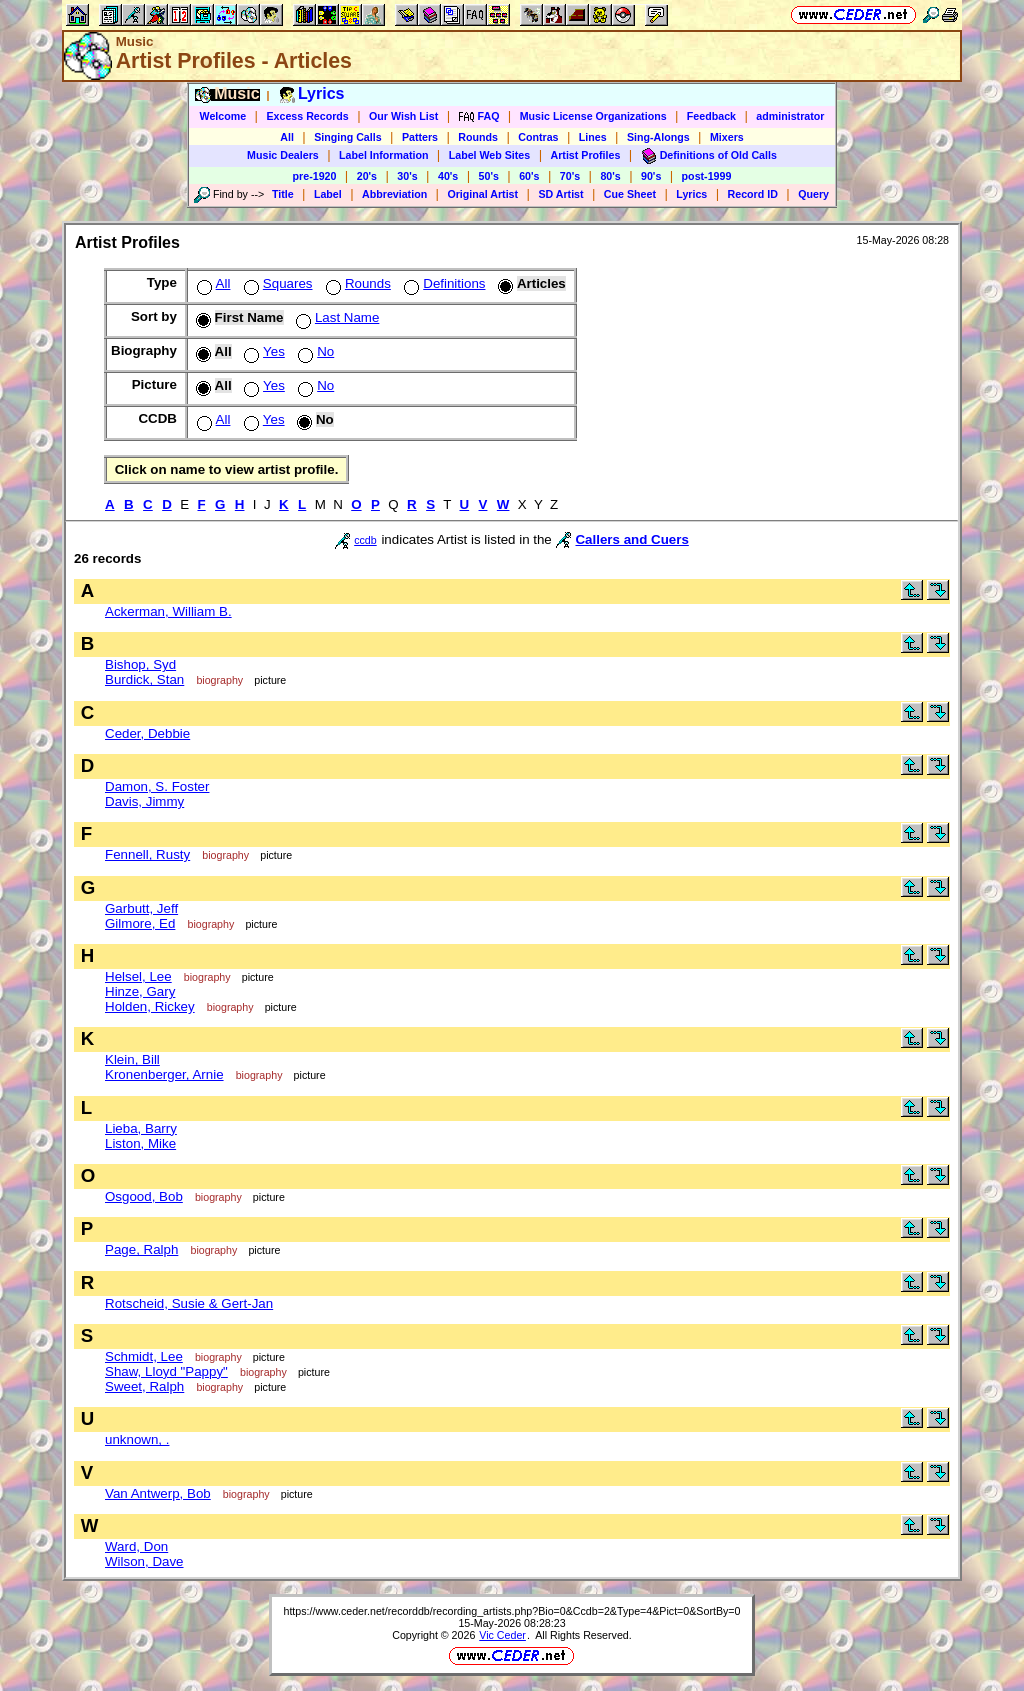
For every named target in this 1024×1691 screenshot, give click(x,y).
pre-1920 (315, 176)
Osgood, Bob (144, 1196)
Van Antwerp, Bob (158, 1493)
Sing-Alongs (658, 137)
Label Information (383, 155)
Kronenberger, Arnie (164, 1074)
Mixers (727, 137)
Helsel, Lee (138, 976)
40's (448, 176)
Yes (262, 351)
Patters (420, 137)
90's (651, 176)
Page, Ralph (141, 1249)
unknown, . (137, 1439)
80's (610, 176)
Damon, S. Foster (157, 786)
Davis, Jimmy (144, 801)
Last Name (335, 317)
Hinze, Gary (140, 991)
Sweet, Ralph (144, 1386)
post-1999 (707, 176)
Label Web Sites (490, 155)
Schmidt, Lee (144, 1356)
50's (489, 176)
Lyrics (691, 194)
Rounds (478, 137)
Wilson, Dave (144, 1561)
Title (283, 194)
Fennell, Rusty (147, 854)
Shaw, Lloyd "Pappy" (166, 1371)
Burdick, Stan (144, 679)
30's (407, 176)
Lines (593, 137)
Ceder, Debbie (147, 733)
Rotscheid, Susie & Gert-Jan (189, 1303)
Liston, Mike (140, 1143)
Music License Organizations (593, 116)
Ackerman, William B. (168, 611)
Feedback (711, 116)
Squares (276, 283)
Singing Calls (348, 137)
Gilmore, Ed (140, 923)
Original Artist (482, 194)
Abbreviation (394, 194)
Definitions (442, 283)
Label (328, 194)
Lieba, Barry (141, 1128)
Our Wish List (403, 116)
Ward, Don (136, 1546)
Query (813, 194)
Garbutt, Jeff (141, 908)
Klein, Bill (132, 1059)
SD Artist (560, 194)
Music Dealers (283, 155)
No (314, 351)
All (287, 137)
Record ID (753, 194)
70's (570, 176)
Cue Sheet (630, 194)
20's (367, 176)
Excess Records (307, 116)
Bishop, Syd (140, 664)
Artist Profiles (586, 155)
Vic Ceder (502, 1635)
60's (529, 176)
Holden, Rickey (150, 1006)
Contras (538, 137)
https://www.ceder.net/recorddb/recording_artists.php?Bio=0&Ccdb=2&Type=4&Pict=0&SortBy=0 (511, 1611)
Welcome (223, 116)
